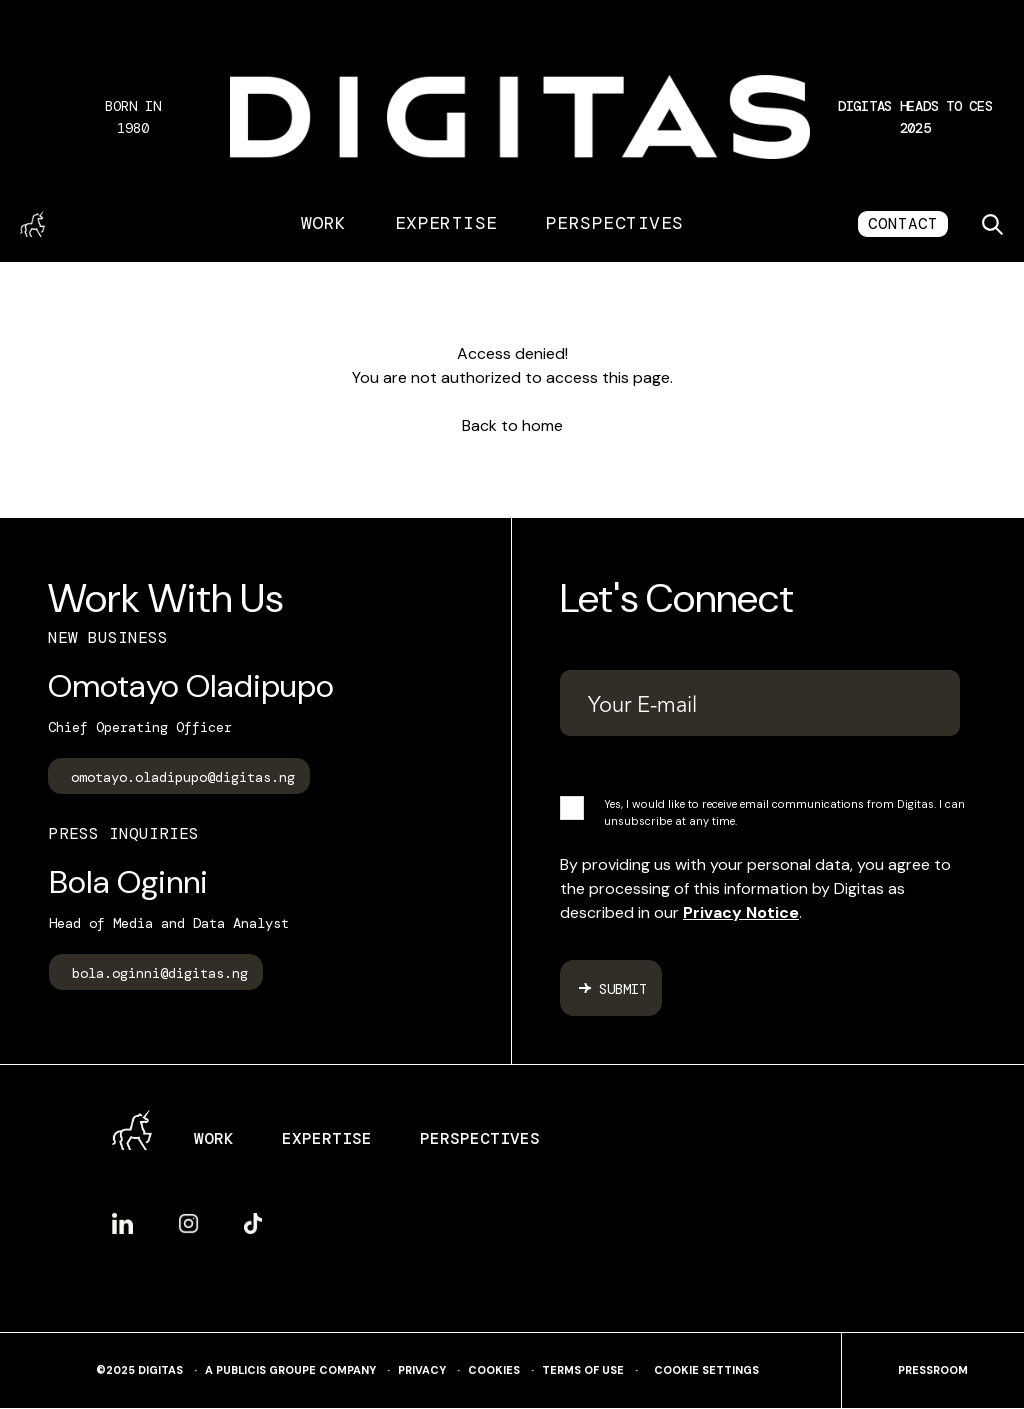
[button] (915, 117)
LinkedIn (122, 1223)
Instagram (188, 1223)
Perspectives (615, 223)
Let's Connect (677, 598)
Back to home (512, 425)
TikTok (253, 1223)
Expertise (446, 223)
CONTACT (903, 223)
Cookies (494, 1370)
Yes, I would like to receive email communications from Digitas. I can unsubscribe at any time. (784, 812)
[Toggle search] (992, 224)
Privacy (422, 1370)
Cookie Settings (706, 1370)
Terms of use (583, 1370)
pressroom (933, 1370)
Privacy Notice (741, 912)
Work (324, 223)
